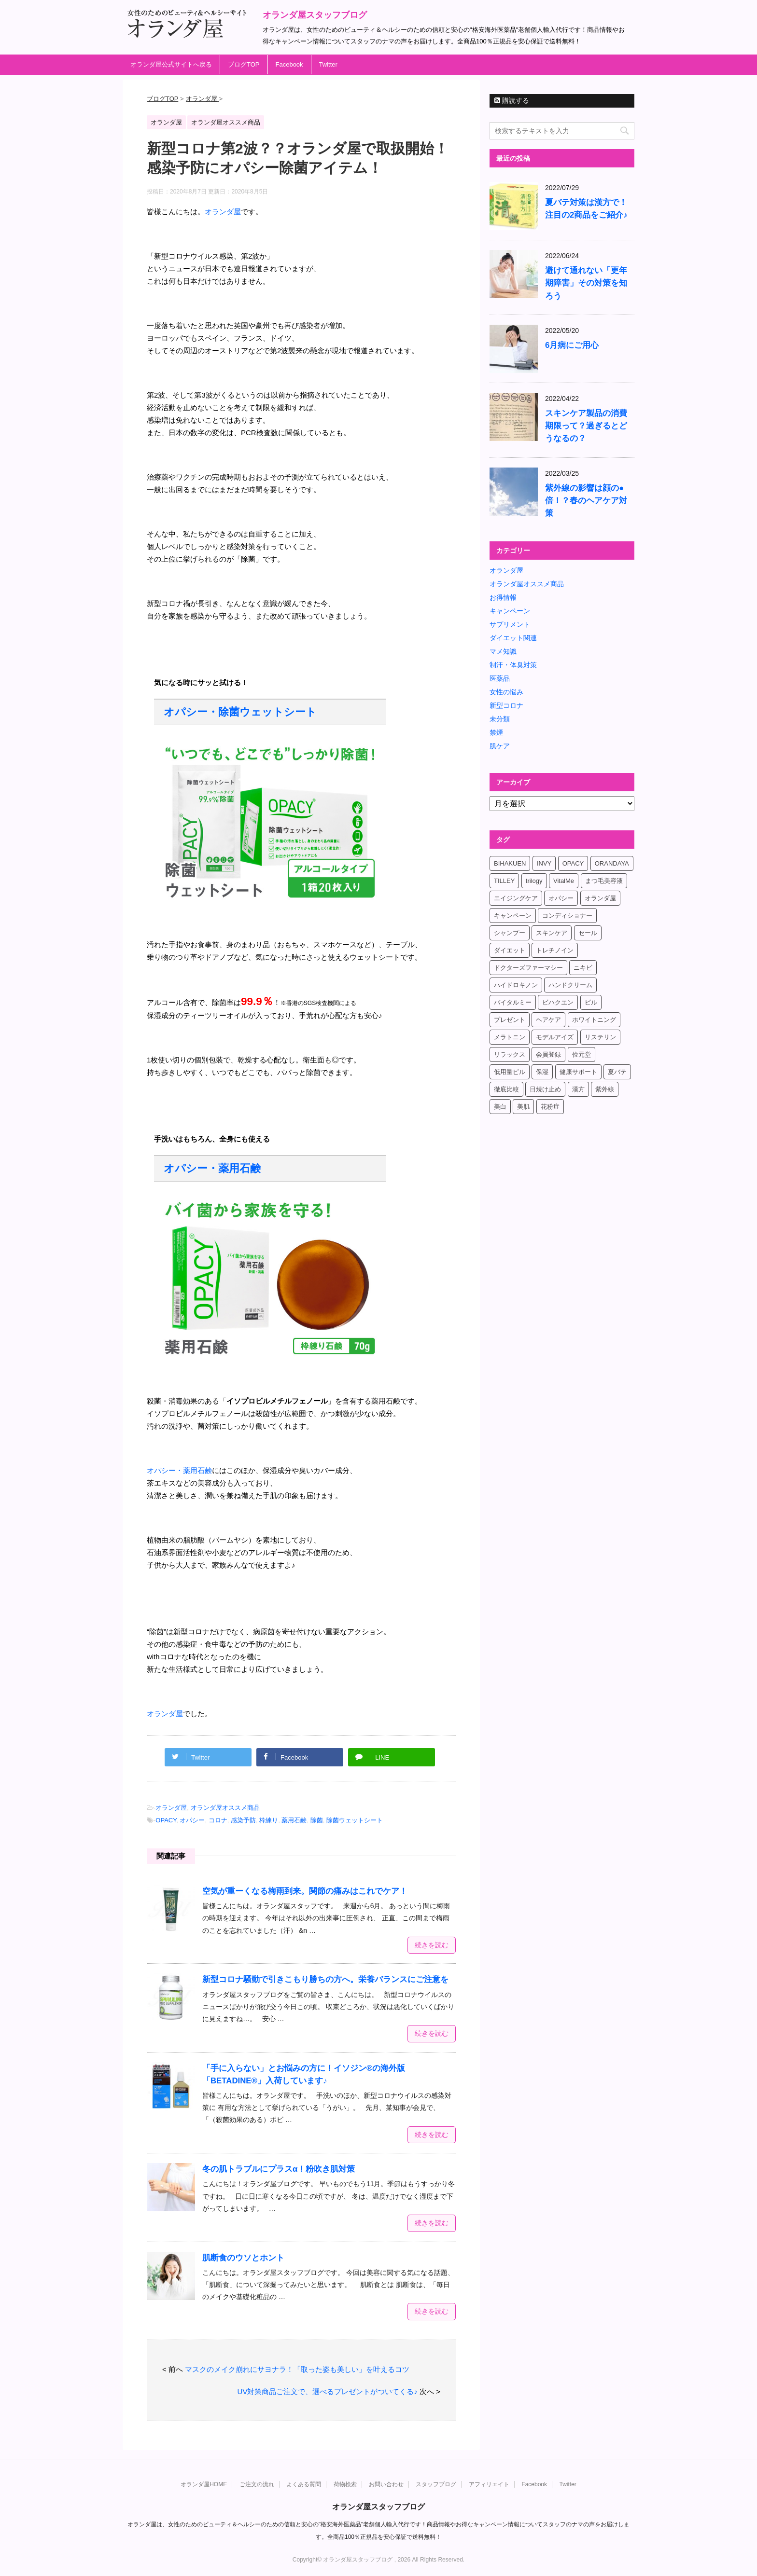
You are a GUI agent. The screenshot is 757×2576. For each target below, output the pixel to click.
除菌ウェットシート (354, 1820)
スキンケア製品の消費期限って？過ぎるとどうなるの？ (586, 426)
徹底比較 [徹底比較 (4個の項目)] (506, 1089)
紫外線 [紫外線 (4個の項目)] (604, 1089)
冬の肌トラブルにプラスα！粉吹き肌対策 (278, 2169)
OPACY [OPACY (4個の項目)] (573, 863)
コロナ (218, 1820)
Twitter (328, 64)
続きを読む (432, 1945)
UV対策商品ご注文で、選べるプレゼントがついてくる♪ (328, 2391)
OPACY (165, 1820)
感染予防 (243, 1820)
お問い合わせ (386, 2484)
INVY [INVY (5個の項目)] (544, 863)
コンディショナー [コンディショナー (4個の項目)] (567, 915)
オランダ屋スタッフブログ (315, 15)
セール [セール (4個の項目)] (587, 933)
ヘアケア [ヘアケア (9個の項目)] (548, 1019)
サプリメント (510, 624)
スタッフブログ (436, 2484)
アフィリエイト (489, 2484)
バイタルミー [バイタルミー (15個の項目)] (513, 1002)
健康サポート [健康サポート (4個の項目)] (578, 1071)
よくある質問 (303, 2484)
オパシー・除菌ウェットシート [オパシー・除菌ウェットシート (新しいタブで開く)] (240, 712)
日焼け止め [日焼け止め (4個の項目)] (545, 1089)
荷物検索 (345, 2484)
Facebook (289, 64)
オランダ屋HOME (204, 2484)
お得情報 (503, 597)
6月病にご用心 (572, 345)
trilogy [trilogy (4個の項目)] (534, 880)
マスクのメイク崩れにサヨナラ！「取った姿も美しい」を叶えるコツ (297, 2369)
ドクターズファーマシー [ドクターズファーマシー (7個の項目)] (528, 967)
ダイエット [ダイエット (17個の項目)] (509, 950)
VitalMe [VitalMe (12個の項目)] (563, 880)
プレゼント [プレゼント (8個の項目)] (509, 1019)
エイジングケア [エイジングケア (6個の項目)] (516, 898)
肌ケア (500, 746)
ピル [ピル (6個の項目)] (591, 1002)
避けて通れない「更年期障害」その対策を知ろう (586, 283)
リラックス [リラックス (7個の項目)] (509, 1054)
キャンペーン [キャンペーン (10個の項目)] (513, 915)
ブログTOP (244, 64)
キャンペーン (510, 611)
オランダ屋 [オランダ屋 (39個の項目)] (600, 898)
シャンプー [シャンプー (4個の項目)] (509, 933)
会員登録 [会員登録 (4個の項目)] (548, 1054)
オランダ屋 (171, 1807)
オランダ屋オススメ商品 (225, 1807)
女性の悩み (506, 692)
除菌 (316, 1820)
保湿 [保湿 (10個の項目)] (542, 1071)
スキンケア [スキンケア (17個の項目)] (551, 933)
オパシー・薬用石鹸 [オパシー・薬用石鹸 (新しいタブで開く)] (212, 1168)
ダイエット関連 (513, 638)
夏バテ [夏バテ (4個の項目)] (617, 1071)
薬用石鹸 (294, 1820)
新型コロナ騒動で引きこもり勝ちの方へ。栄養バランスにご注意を (325, 1979)
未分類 (500, 719)
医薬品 (500, 678)
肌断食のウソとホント (243, 2257)
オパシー (192, 1820)
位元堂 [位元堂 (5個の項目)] (581, 1054)
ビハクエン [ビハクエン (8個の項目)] (558, 1002)
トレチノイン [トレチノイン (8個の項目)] (555, 950)
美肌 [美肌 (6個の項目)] (523, 1106)
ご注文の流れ (256, 2484)
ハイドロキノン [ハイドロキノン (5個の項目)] (516, 985)
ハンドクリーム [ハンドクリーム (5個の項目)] (570, 985)
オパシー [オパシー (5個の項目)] (561, 898)
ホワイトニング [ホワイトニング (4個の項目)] (594, 1019)
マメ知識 (503, 651)
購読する (511, 100)
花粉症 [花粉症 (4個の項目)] (550, 1106)
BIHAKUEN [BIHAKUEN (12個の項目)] (510, 863)
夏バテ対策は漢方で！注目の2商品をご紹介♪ (586, 209)
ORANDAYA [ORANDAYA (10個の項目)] (612, 863)
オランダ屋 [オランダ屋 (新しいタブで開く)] (223, 211)
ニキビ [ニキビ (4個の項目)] (583, 967)
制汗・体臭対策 (513, 665)
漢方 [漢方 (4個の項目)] (578, 1089)
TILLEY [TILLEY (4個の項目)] (504, 880)
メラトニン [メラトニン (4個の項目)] (509, 1037)
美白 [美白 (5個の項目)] (500, 1106)
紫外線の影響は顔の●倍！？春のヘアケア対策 (586, 500)
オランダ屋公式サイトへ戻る (171, 64)
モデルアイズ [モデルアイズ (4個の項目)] (555, 1037)
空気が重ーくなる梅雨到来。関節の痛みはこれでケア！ (304, 1891)
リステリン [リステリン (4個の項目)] (600, 1037)
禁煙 (496, 732)
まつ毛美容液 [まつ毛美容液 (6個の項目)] (604, 880)
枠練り (268, 1820)
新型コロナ (506, 705)
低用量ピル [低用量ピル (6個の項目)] (509, 1071)
